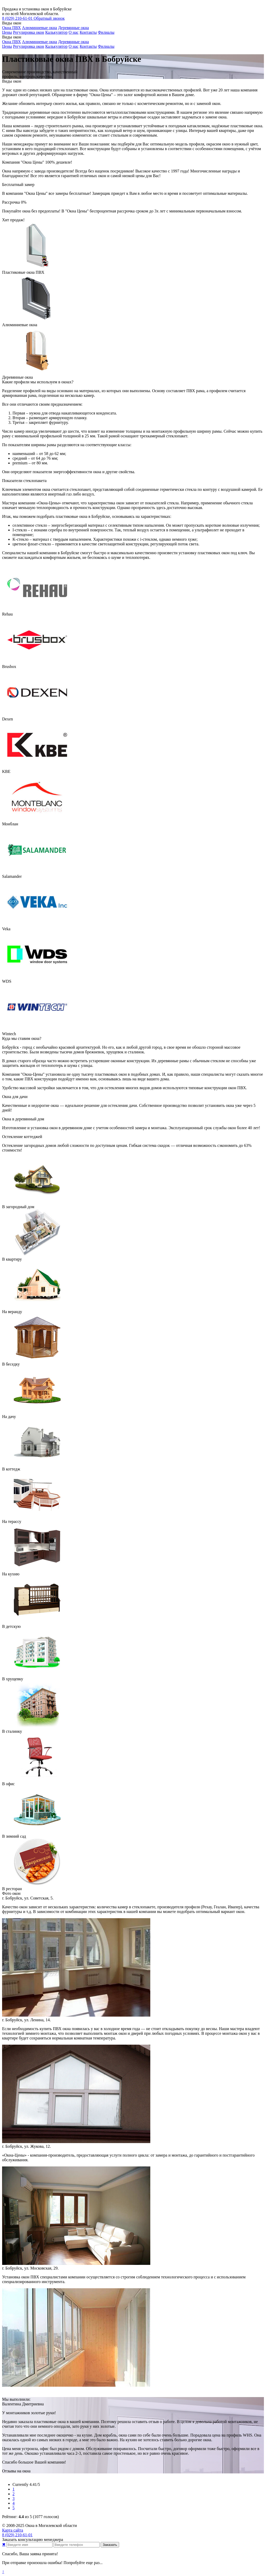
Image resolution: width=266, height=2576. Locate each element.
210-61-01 (18, 18)
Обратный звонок (49, 18)
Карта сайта (12, 2530)
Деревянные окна (73, 27)
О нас (74, 32)
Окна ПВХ (11, 27)
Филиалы (106, 32)
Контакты (88, 32)
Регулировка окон (28, 32)
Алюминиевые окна (39, 27)
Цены (7, 32)
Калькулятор (56, 32)
